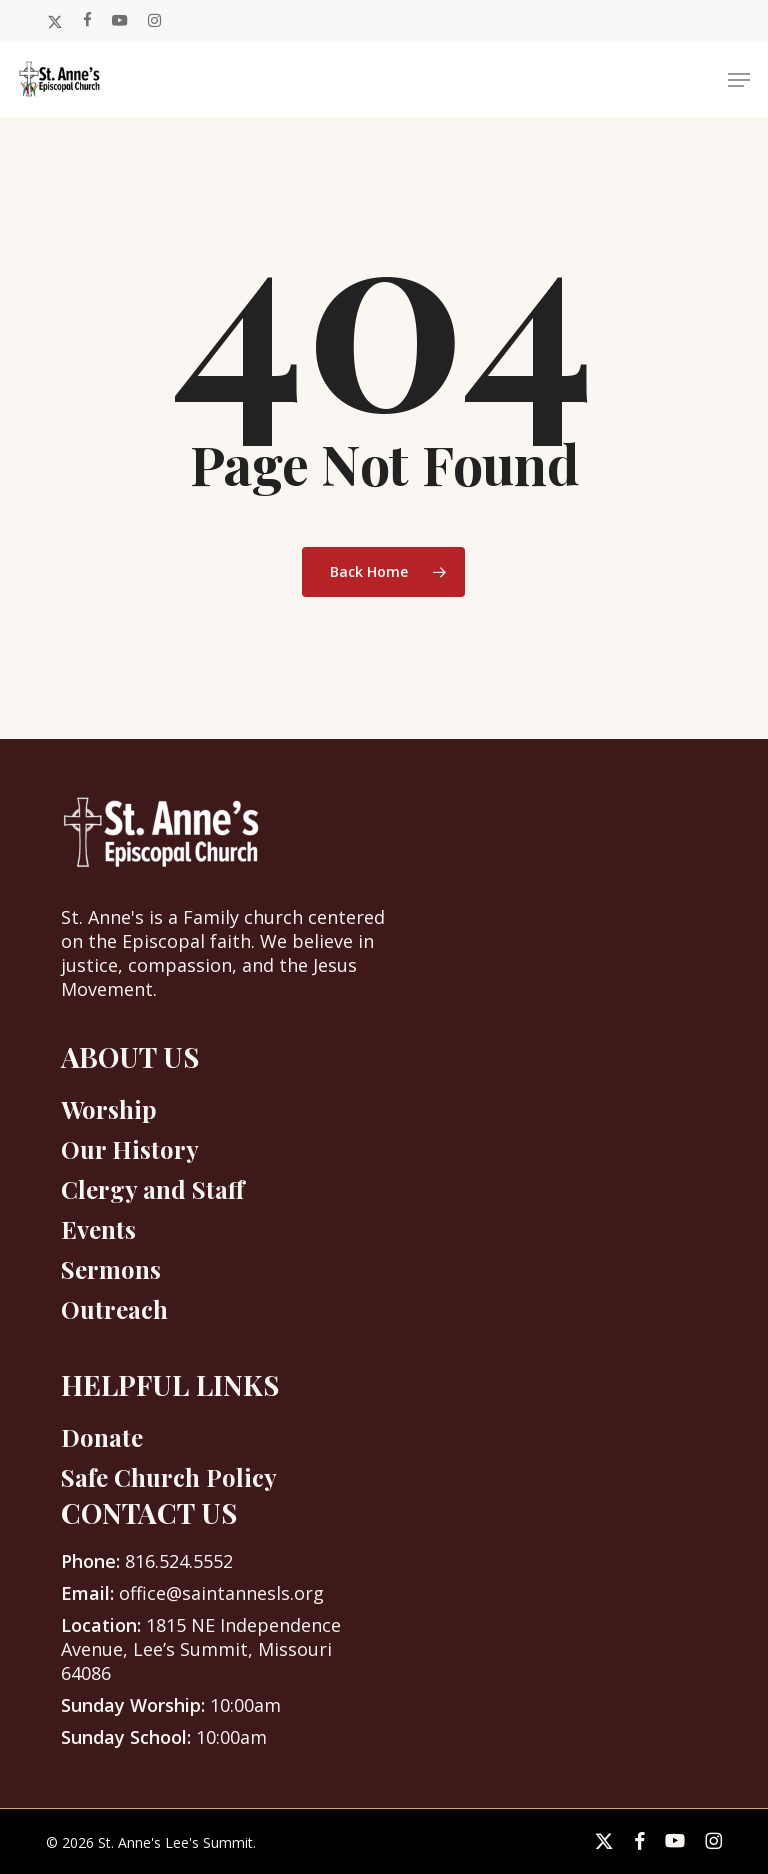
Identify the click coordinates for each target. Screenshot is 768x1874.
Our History (130, 1149)
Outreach (114, 1309)
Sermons (111, 1269)
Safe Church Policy (169, 1477)
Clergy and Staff (152, 1189)
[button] (739, 80)
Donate (102, 1437)
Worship (109, 1109)
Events (98, 1229)
